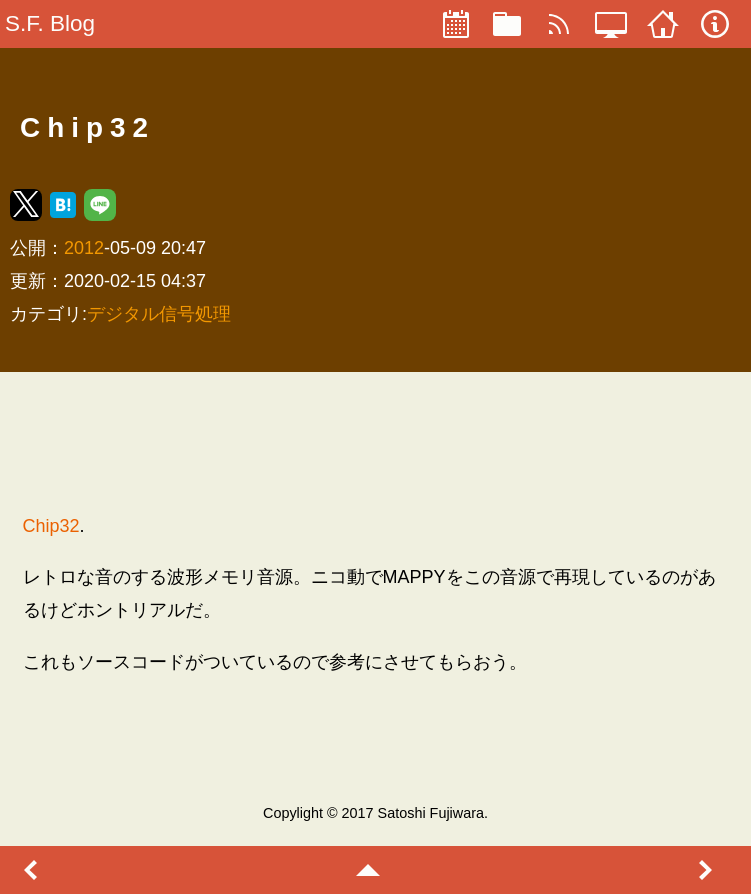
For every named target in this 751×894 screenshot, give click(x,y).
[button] (26, 205)
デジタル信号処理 (159, 314)
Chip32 (51, 526)
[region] (376, 442)
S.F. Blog (50, 23)
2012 (84, 248)
